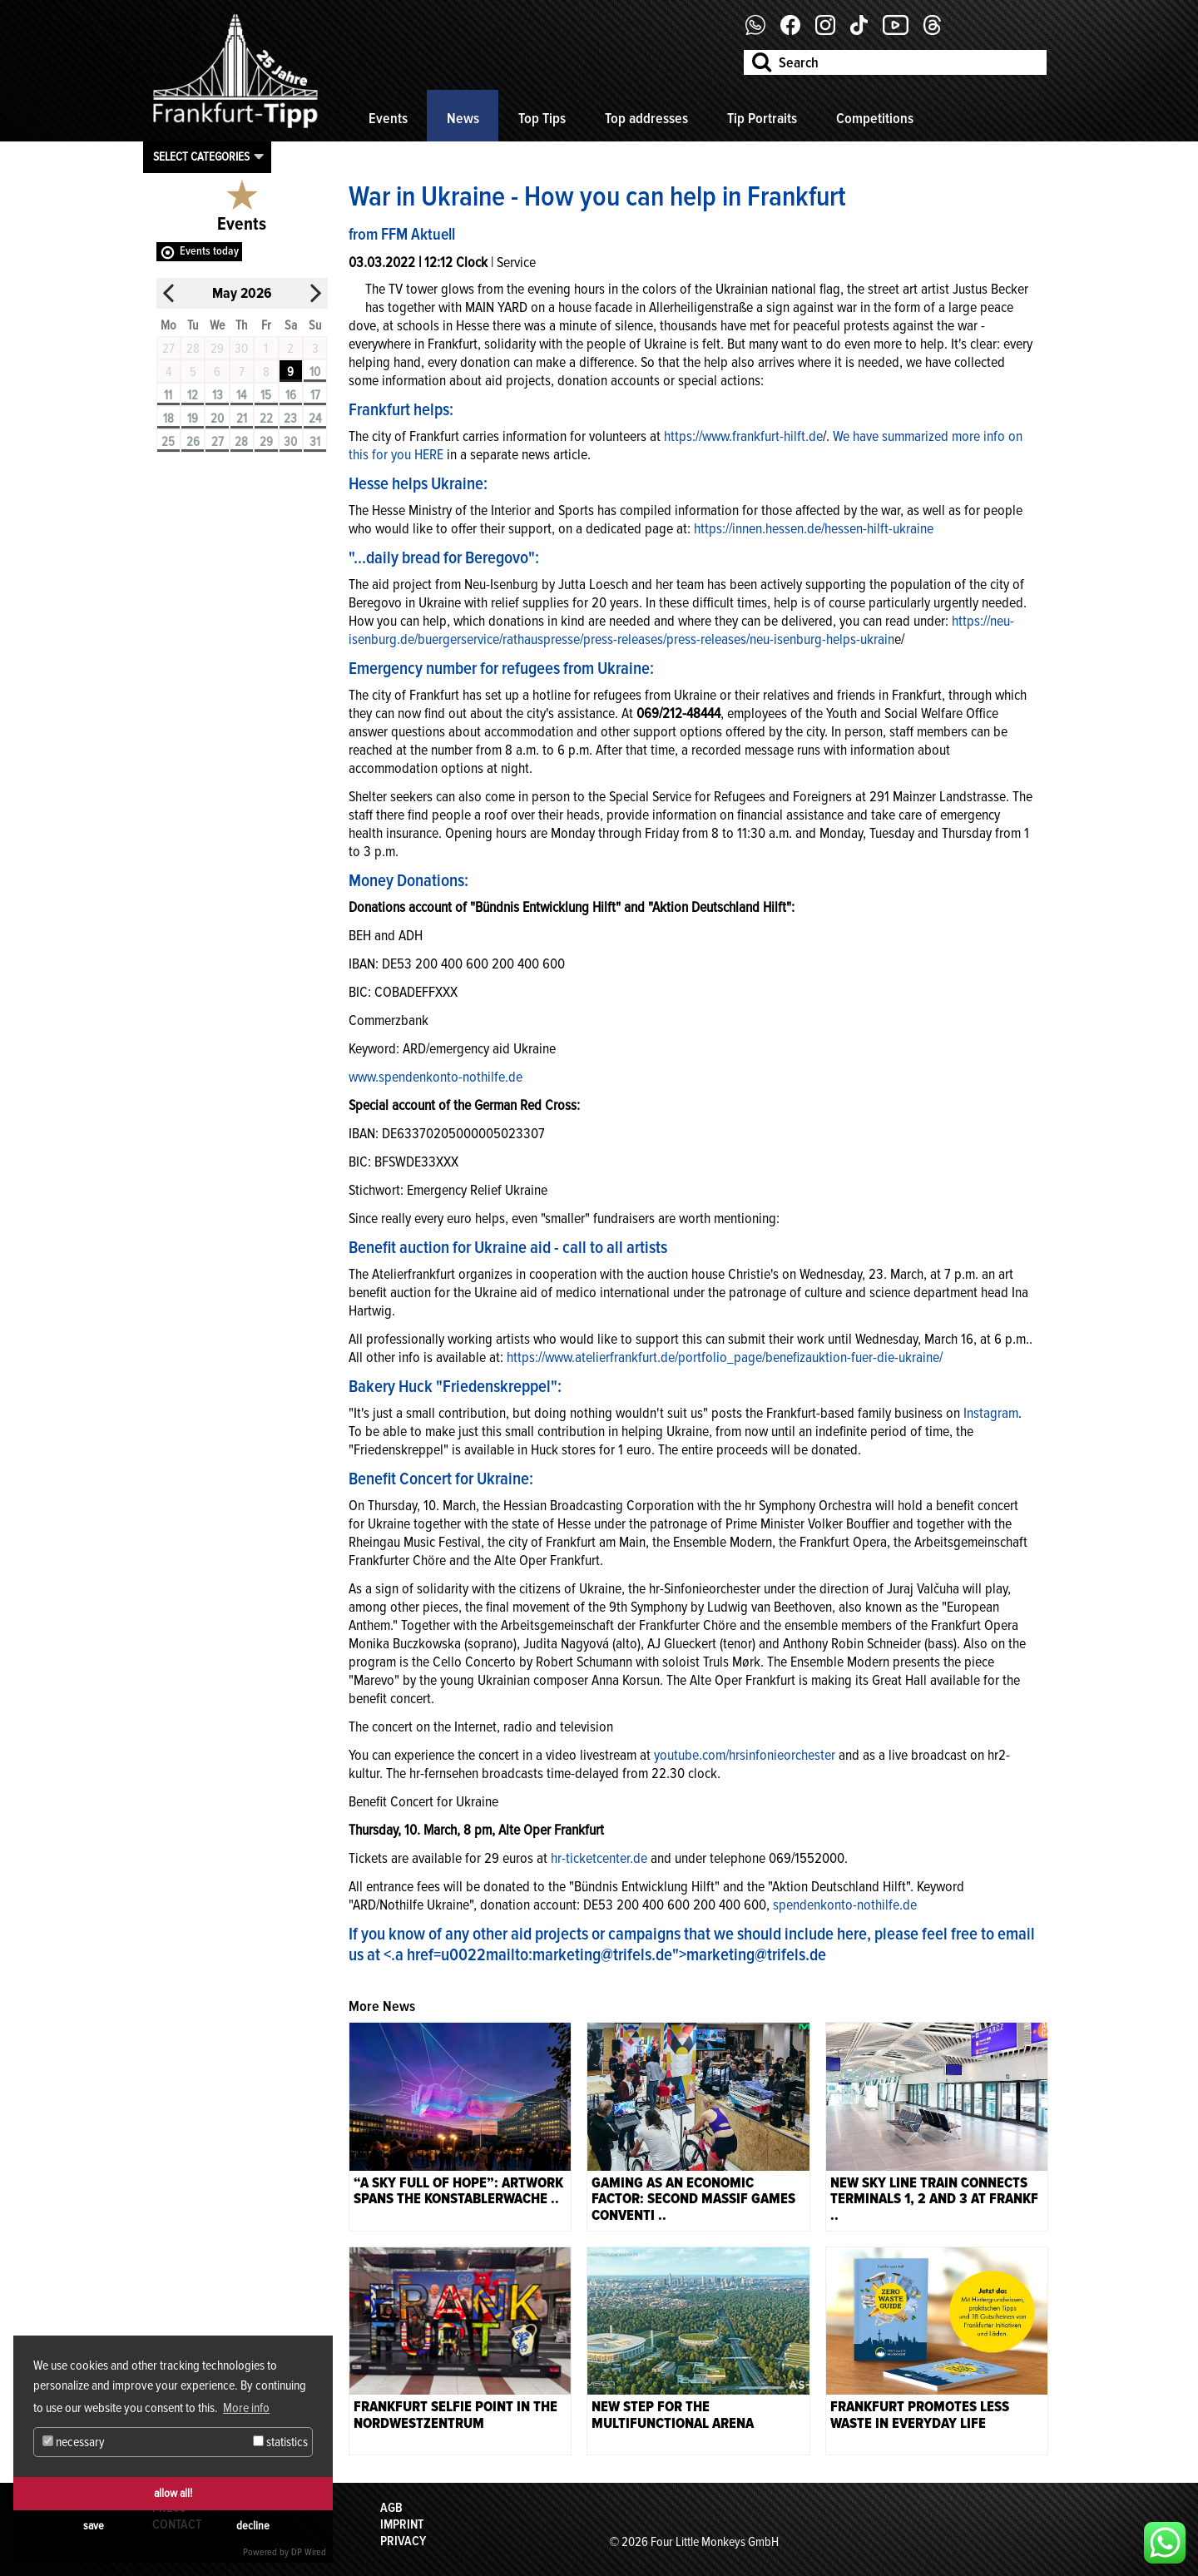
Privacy (403, 2541)
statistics (280, 2442)
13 (217, 395)
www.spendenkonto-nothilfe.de (435, 1077)
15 (265, 395)
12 (192, 395)
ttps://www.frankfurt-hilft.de (747, 436)
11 (168, 395)
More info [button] (246, 2408)
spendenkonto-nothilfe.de (845, 1904)
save (93, 2526)
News (463, 118)
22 (266, 418)
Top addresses (646, 118)
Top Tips (542, 118)
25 (168, 441)
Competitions (874, 118)
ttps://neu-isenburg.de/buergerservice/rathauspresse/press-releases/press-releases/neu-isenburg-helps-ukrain (681, 630)
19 (192, 418)
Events (388, 118)
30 (290, 441)
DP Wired (308, 2552)
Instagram (989, 1413)
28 (241, 441)
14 (241, 395)
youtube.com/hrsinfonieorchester (744, 1755)
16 (290, 395)
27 (217, 441)
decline (253, 2526)
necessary (73, 2442)
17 (315, 395)
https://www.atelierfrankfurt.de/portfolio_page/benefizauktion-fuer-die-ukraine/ (725, 1357)
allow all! (173, 2493)
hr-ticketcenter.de (597, 1858)
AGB (391, 2507)
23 (290, 418)
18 (168, 418)
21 (241, 418)
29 (266, 441)
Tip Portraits (762, 118)
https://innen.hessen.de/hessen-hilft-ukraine (813, 528)
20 (217, 418)
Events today (209, 251)
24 (315, 418)
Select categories (201, 156)
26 (193, 441)
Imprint (401, 2524)
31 (314, 441)
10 (314, 372)
